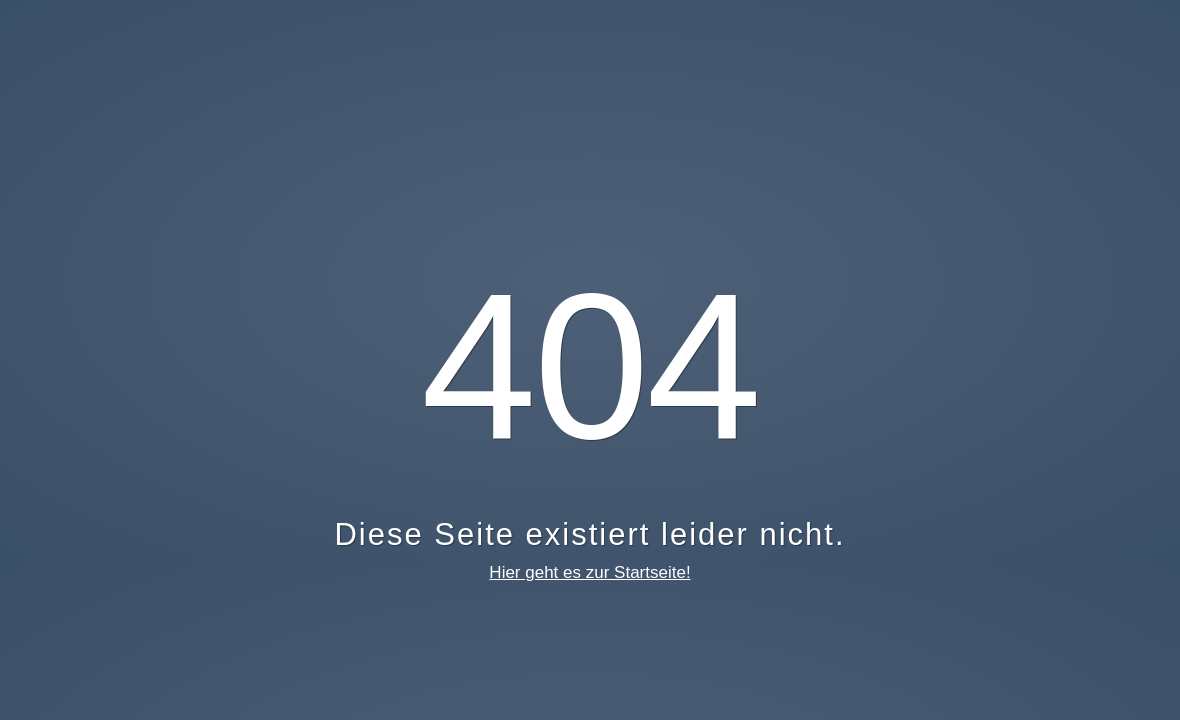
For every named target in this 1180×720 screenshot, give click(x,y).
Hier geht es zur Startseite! (589, 572)
